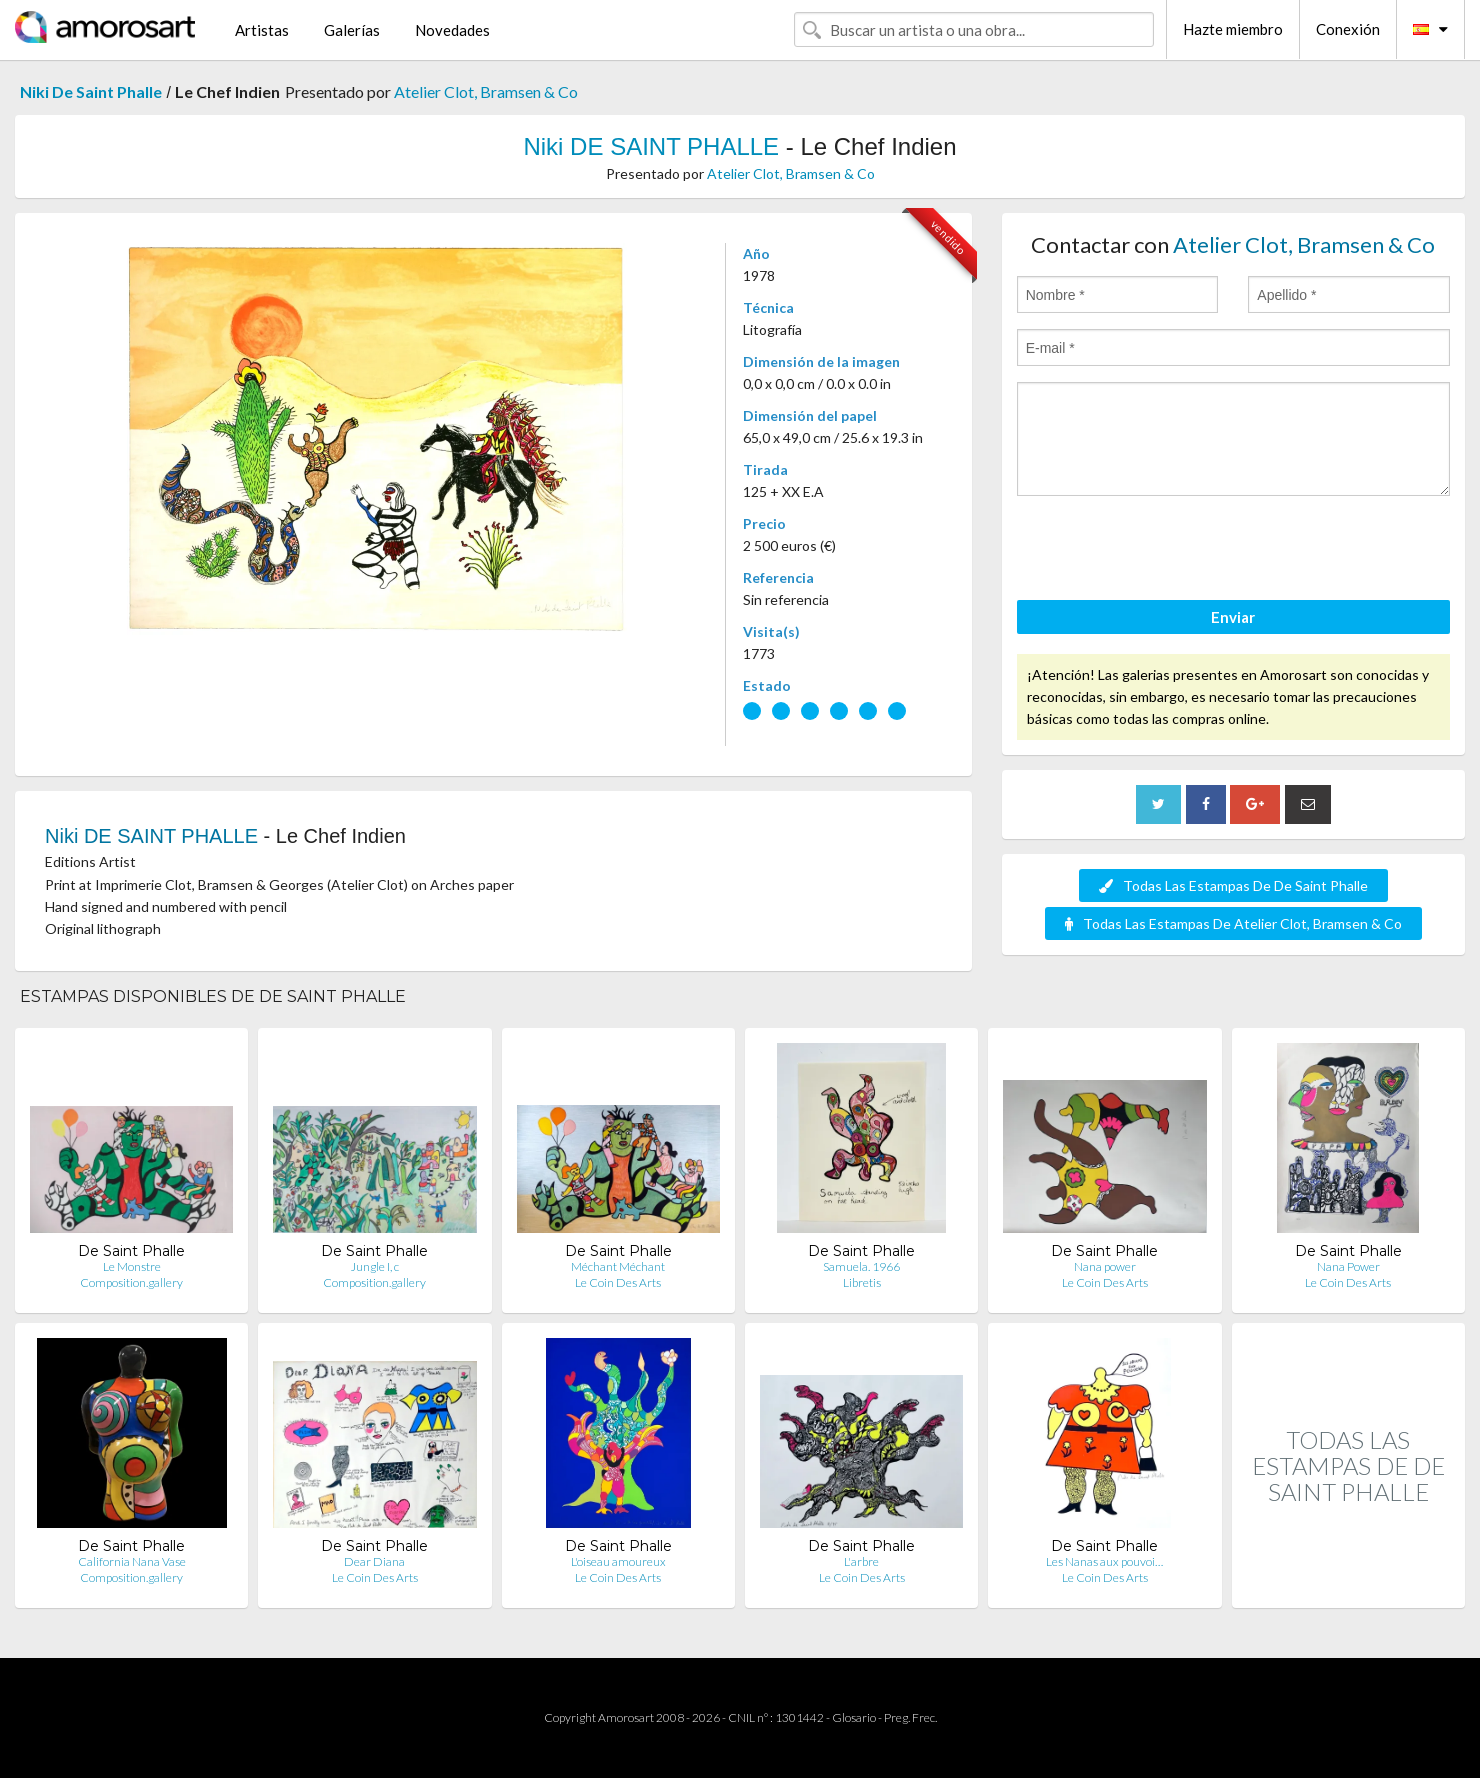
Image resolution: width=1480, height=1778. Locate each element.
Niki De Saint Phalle (91, 91)
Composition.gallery (131, 1282)
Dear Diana (374, 1561)
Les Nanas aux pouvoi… (1104, 1561)
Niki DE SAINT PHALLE (651, 146)
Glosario (854, 1717)
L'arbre (861, 1561)
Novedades (452, 30)
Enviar (1233, 617)
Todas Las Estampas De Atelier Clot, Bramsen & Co (1233, 923)
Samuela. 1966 (861, 1266)
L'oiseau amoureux (618, 1561)
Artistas (262, 30)
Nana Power (1348, 1266)
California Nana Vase (132, 1561)
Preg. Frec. (910, 1717)
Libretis (862, 1282)
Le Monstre (132, 1266)
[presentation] (1169, 551)
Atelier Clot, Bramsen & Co (486, 91)
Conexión (1348, 29)
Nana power (1105, 1266)
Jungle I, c (375, 1266)
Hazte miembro (1233, 29)
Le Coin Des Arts (618, 1282)
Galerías (352, 30)
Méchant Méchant (618, 1266)
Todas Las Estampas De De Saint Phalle (1233, 885)
